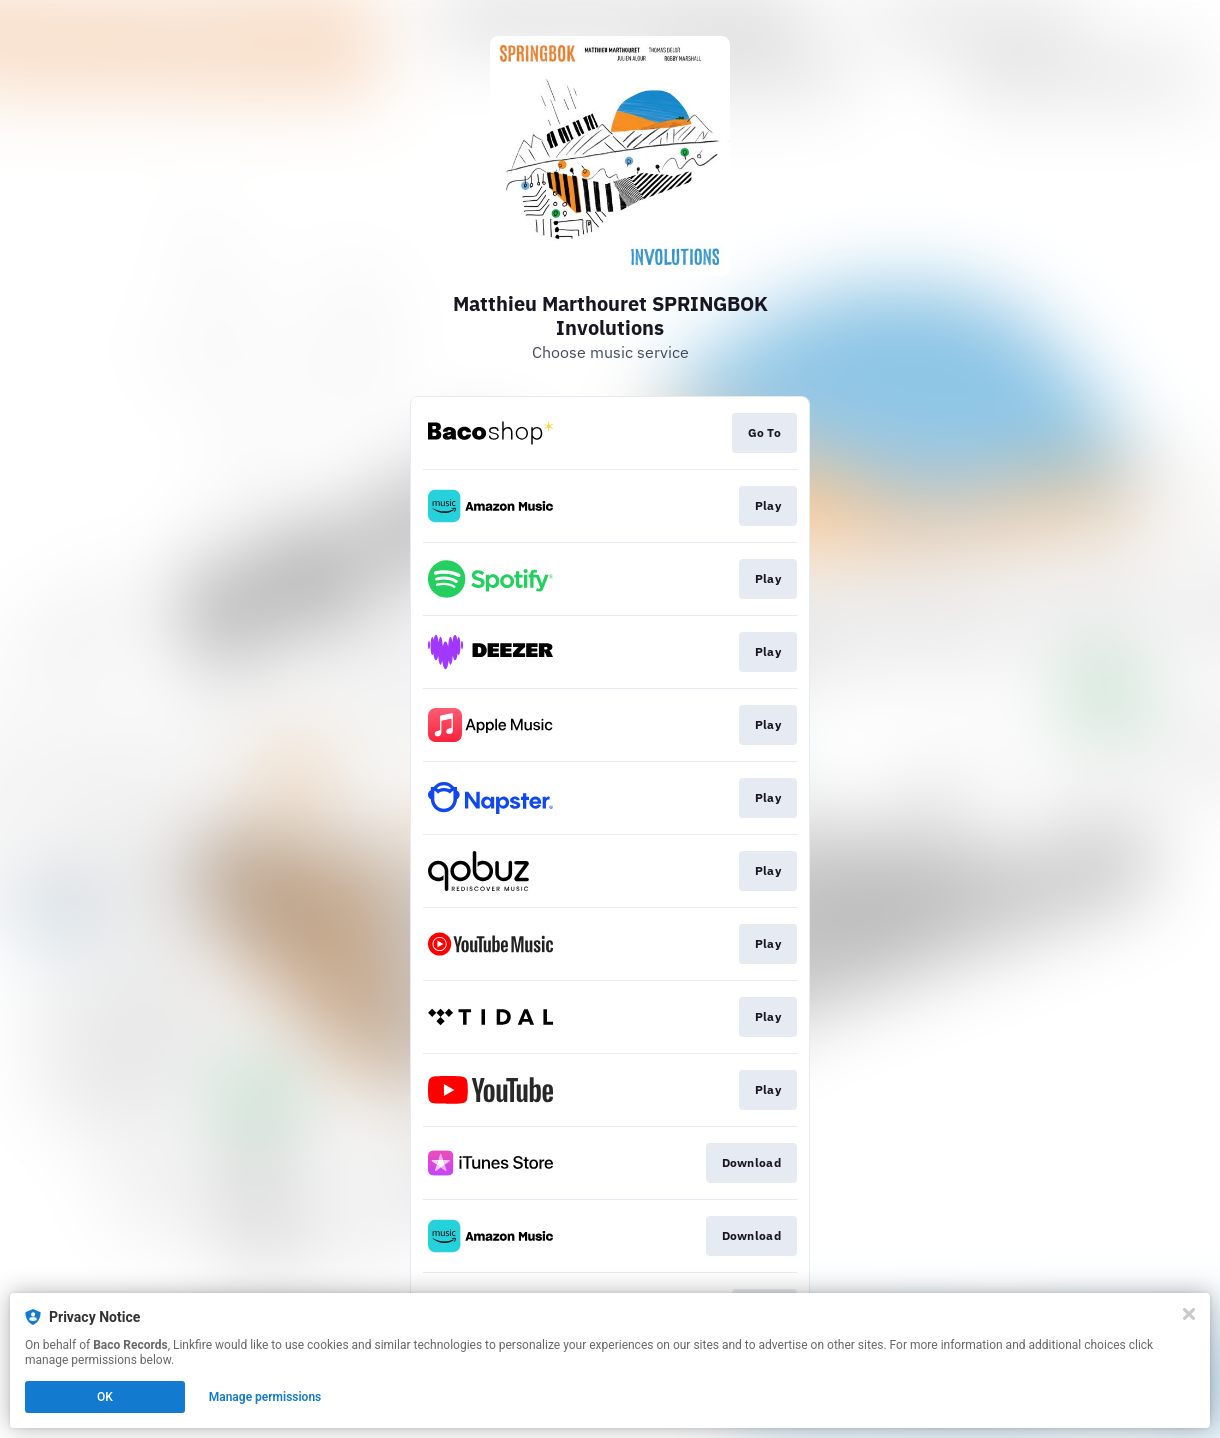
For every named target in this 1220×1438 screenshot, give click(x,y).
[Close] (1189, 1314)
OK (105, 1397)
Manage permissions (265, 1397)
